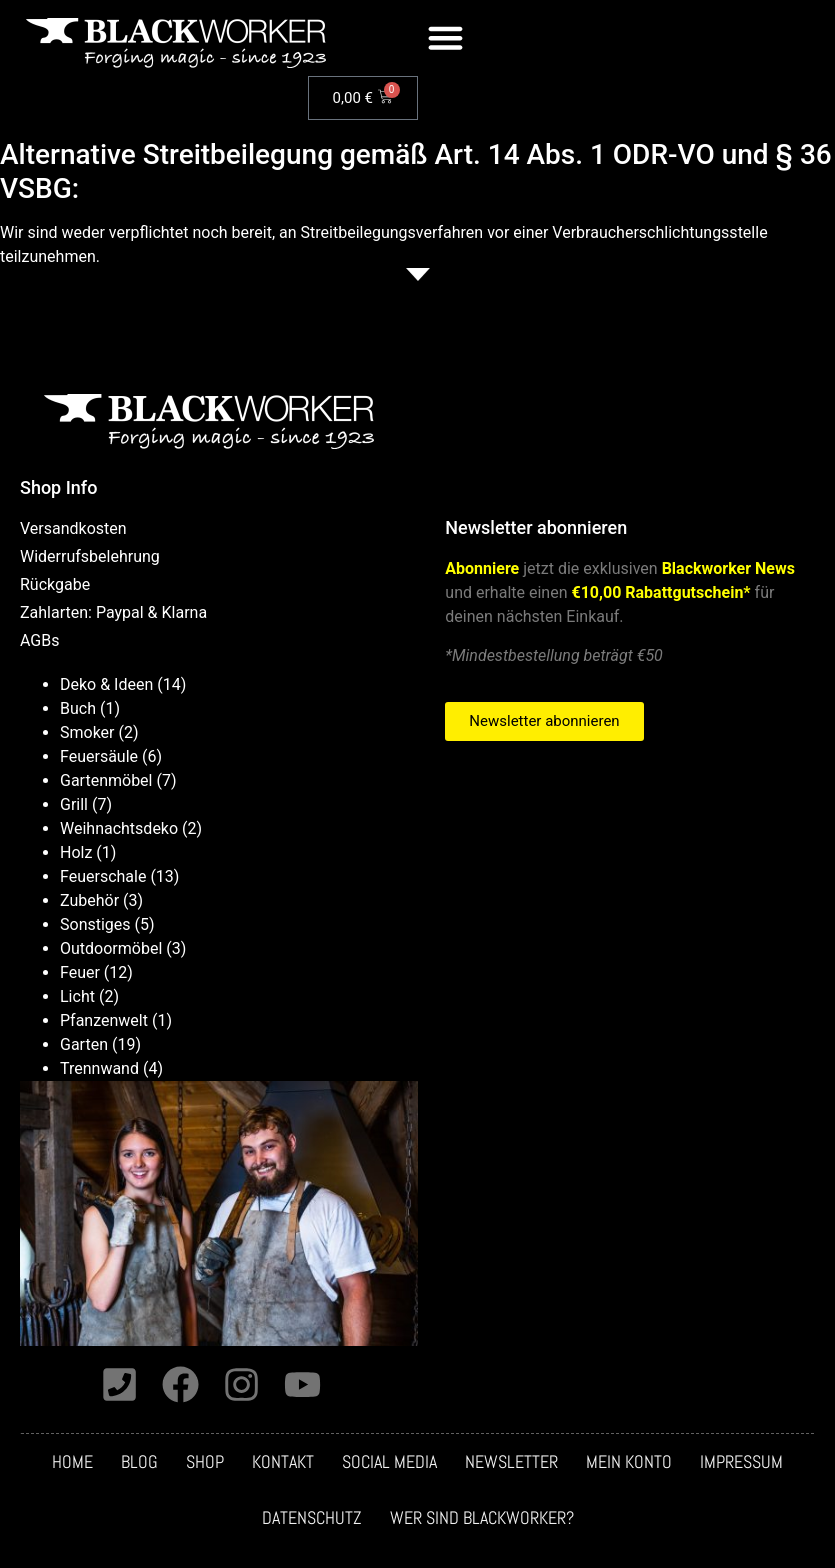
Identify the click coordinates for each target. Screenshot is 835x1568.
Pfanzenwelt (104, 1020)
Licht (77, 996)
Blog (139, 1464)
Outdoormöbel (111, 948)
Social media (389, 1464)
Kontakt (283, 1464)
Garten (84, 1044)
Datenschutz (312, 1520)
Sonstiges (95, 924)
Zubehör (89, 900)
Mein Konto (629, 1464)
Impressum (741, 1464)
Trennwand (99, 1068)
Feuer (80, 972)
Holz (76, 852)
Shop (205, 1464)
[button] (446, 38)
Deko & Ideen (106, 684)
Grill (74, 804)
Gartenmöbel (106, 780)
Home (72, 1464)
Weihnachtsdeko (119, 828)
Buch (78, 708)
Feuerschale (103, 876)
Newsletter (511, 1464)
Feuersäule (99, 756)
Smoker (87, 732)
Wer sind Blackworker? (482, 1520)
